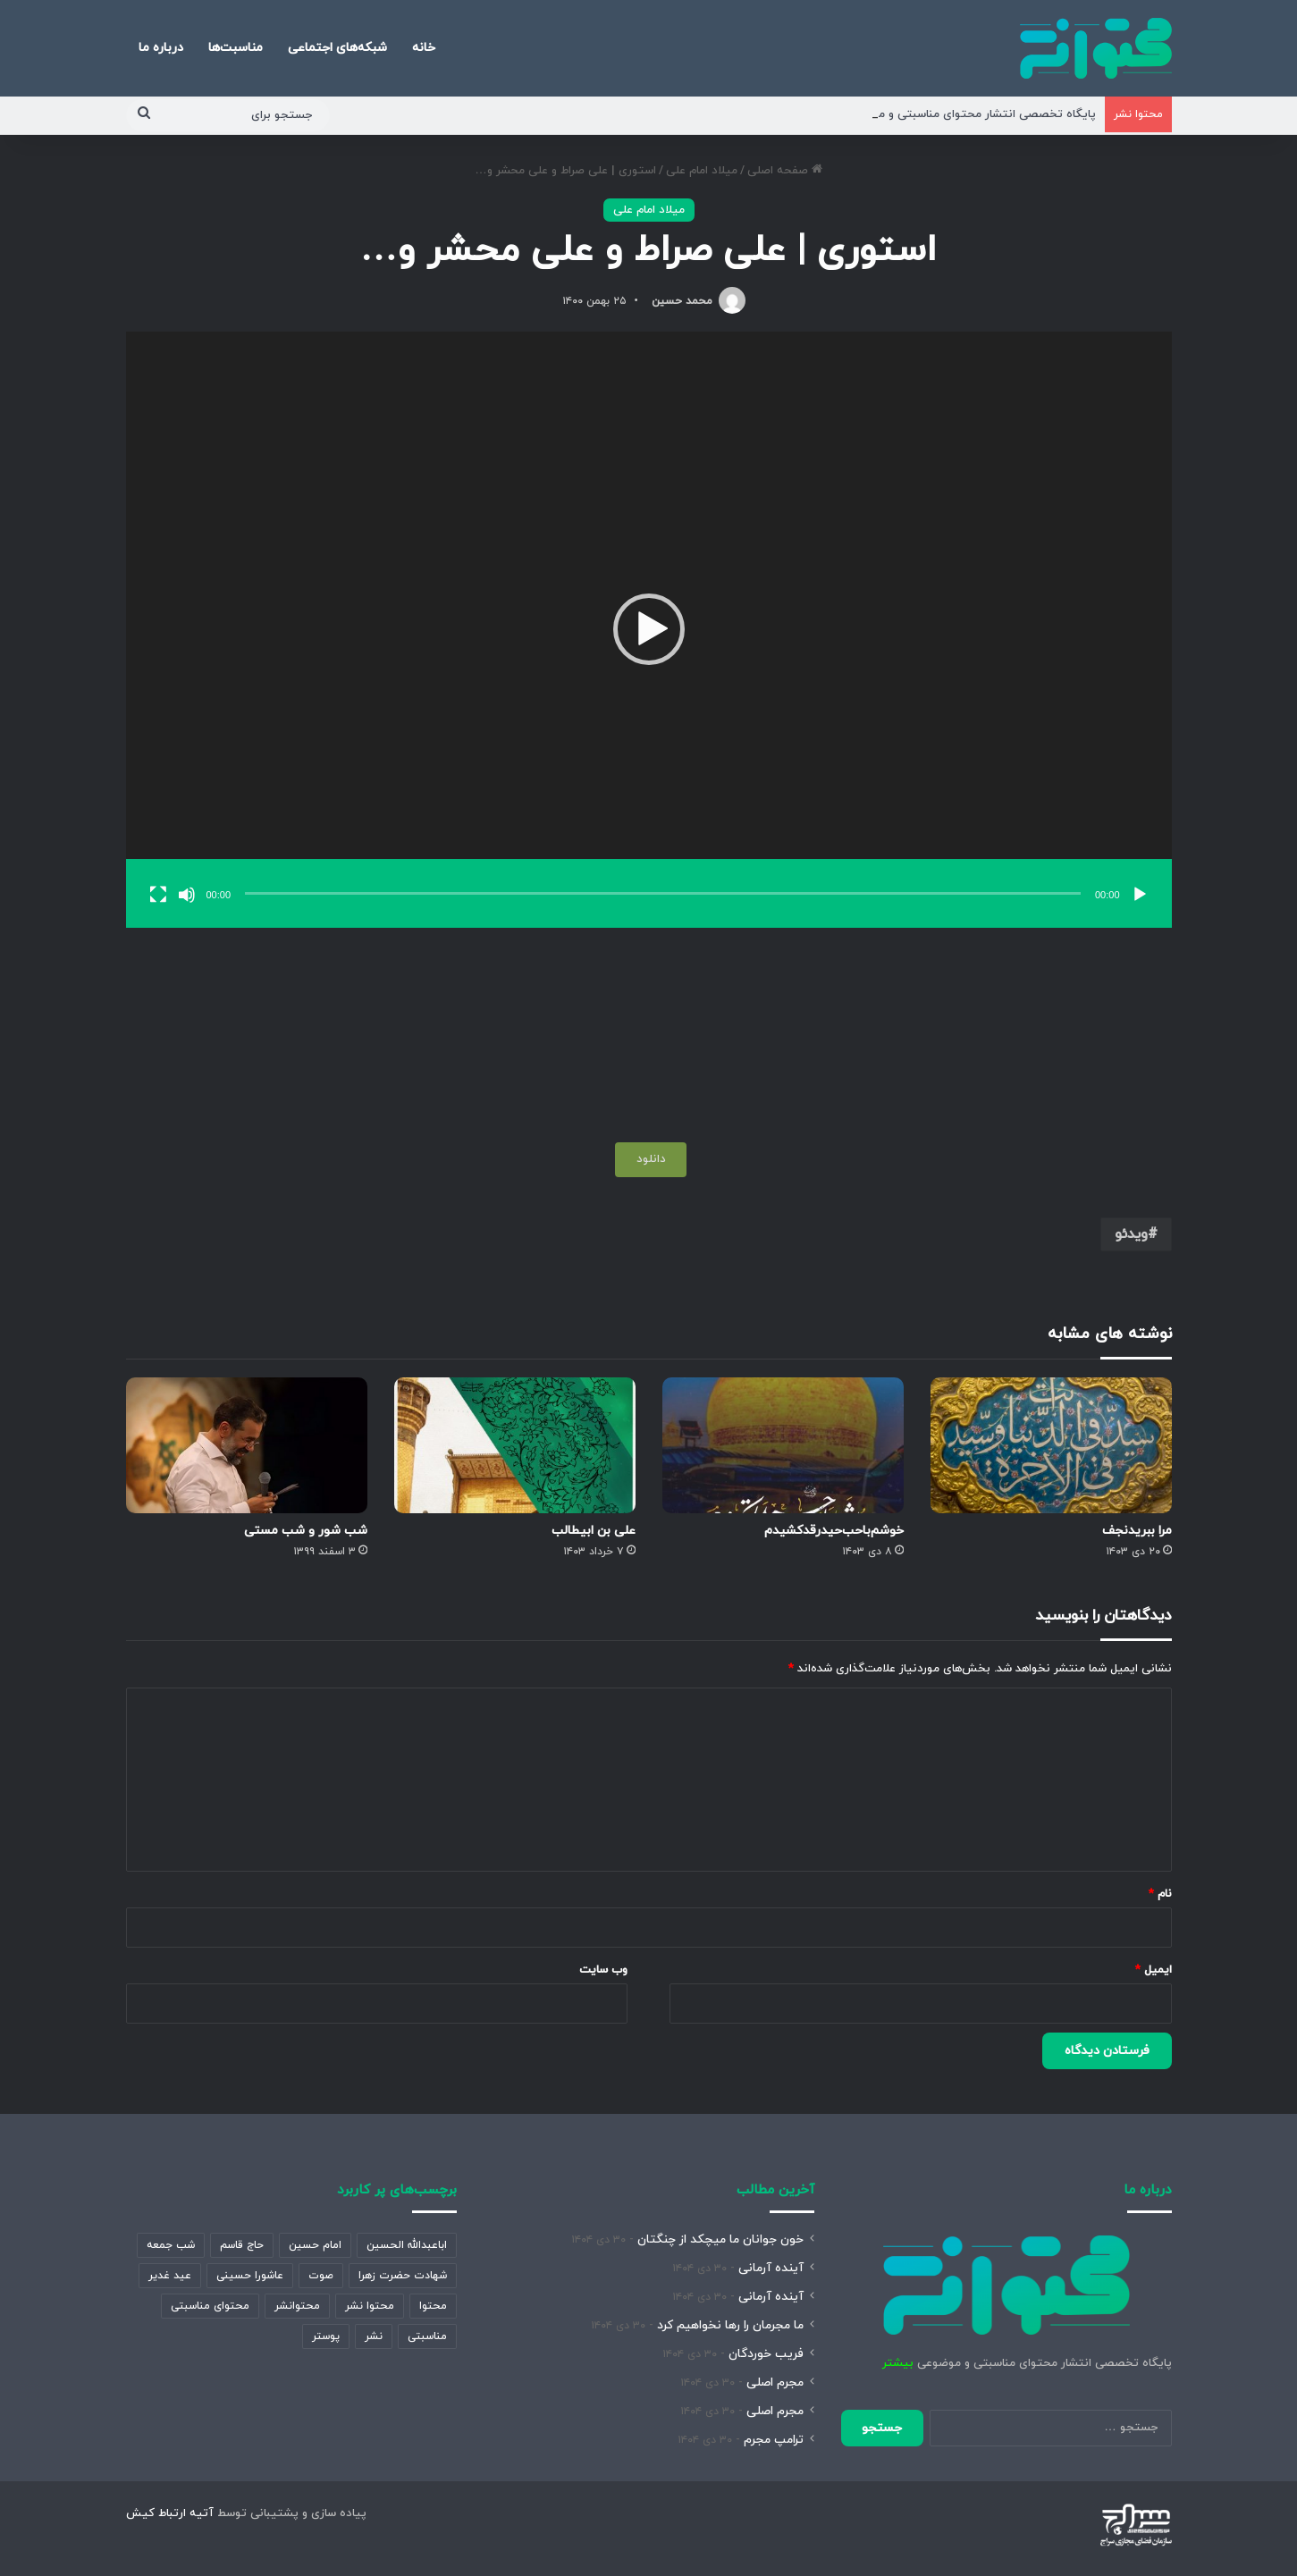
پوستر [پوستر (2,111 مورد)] (326, 2336)
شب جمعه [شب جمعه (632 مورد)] (171, 2245)
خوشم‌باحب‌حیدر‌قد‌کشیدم (834, 1530)
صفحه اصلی (784, 171)
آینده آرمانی (771, 2268)
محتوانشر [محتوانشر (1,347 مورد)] (297, 2306)
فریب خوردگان (766, 2353)
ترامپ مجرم (774, 2439)
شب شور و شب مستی (305, 1530)
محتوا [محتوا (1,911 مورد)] (433, 2306)
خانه (423, 47)
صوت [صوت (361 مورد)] (320, 2276)
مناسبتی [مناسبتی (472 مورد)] (427, 2336)
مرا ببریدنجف (1137, 1530)
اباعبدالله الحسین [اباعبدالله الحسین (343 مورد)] (406, 2245)
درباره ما (161, 47)
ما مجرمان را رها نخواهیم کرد (730, 2325)
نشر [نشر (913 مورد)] (374, 2336)
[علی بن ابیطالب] (515, 1445)
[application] (649, 630)
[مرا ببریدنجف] (1051, 1445)
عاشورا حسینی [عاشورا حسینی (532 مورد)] (249, 2276)
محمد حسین (682, 301)
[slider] (663, 893)
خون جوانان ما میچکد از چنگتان (720, 2239)
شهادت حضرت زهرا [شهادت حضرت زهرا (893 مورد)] (402, 2276)
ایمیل (1153, 1970)
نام (1160, 1894)
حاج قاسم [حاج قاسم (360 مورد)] (242, 2245)
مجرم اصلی (775, 2382)
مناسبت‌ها (235, 47)
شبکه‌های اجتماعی (337, 47)
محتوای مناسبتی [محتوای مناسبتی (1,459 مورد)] (210, 2306)
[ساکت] (187, 895)
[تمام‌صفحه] (158, 895)
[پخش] (1140, 895)
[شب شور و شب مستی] (246, 1445)
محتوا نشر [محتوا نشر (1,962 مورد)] (369, 2306)
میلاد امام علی (701, 171)
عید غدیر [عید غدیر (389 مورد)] (169, 2276)
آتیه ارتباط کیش (170, 2513)
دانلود (651, 1159)
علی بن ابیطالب (594, 1530)
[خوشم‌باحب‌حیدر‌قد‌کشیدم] (783, 1445)
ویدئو (1131, 1234)
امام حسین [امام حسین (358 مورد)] (315, 2245)
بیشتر (898, 2363)
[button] (649, 629)
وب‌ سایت (603, 1970)
